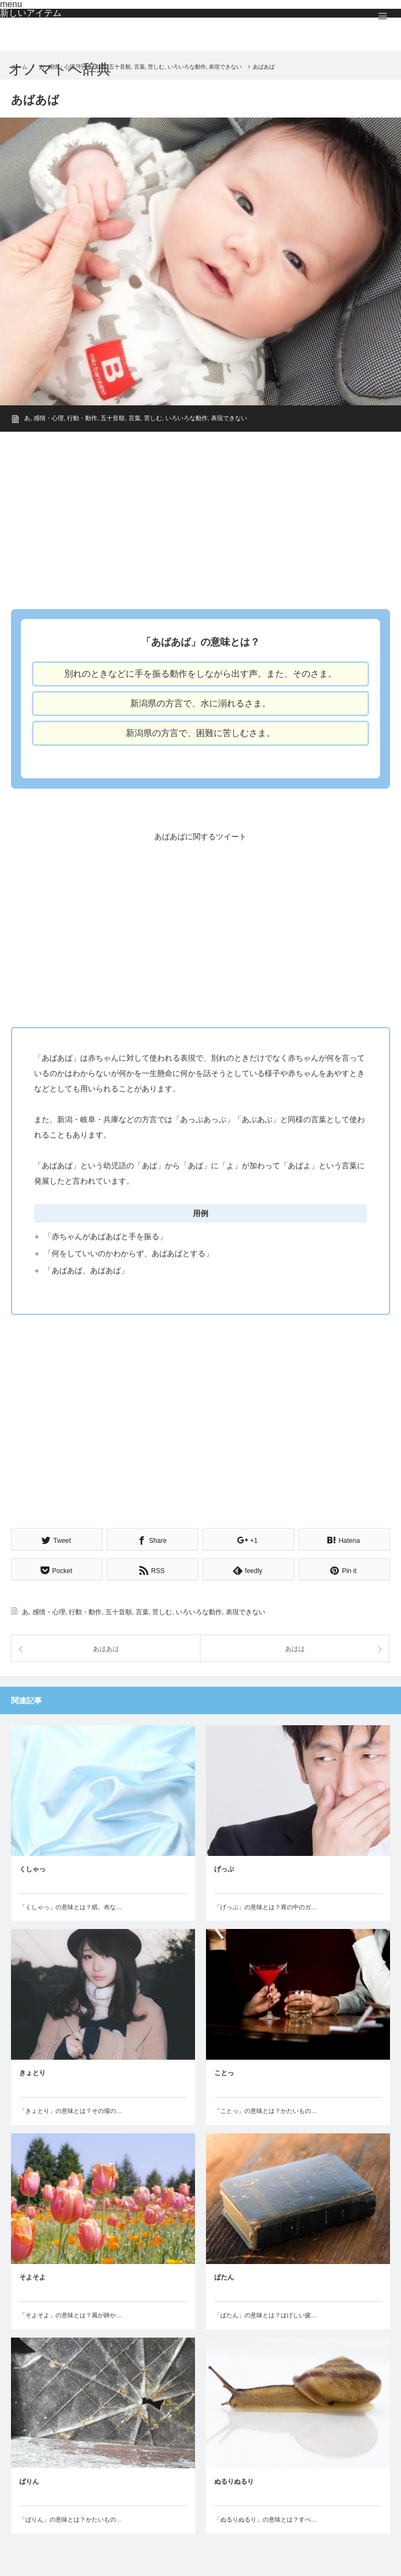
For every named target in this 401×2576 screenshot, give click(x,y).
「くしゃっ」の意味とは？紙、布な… (70, 1905)
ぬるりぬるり (234, 2480)
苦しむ (153, 418)
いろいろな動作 (186, 418)
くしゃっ (32, 1867)
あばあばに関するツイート (200, 836)
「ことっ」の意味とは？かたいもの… (265, 2109)
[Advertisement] (200, 517)
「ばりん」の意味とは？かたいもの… (70, 2517)
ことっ (224, 2071)
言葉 (135, 418)
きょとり (32, 2071)
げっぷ (224, 1867)
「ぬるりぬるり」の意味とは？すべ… (265, 2517)
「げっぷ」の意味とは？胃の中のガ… (265, 1905)
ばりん (29, 2480)
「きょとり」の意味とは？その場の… (70, 2109)
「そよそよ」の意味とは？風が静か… (70, 2313)
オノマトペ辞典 (59, 69)
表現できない (229, 418)
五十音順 (113, 418)
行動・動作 (82, 418)
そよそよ (32, 2275)
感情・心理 (49, 418)
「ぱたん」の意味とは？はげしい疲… (265, 2313)
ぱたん (224, 2275)
